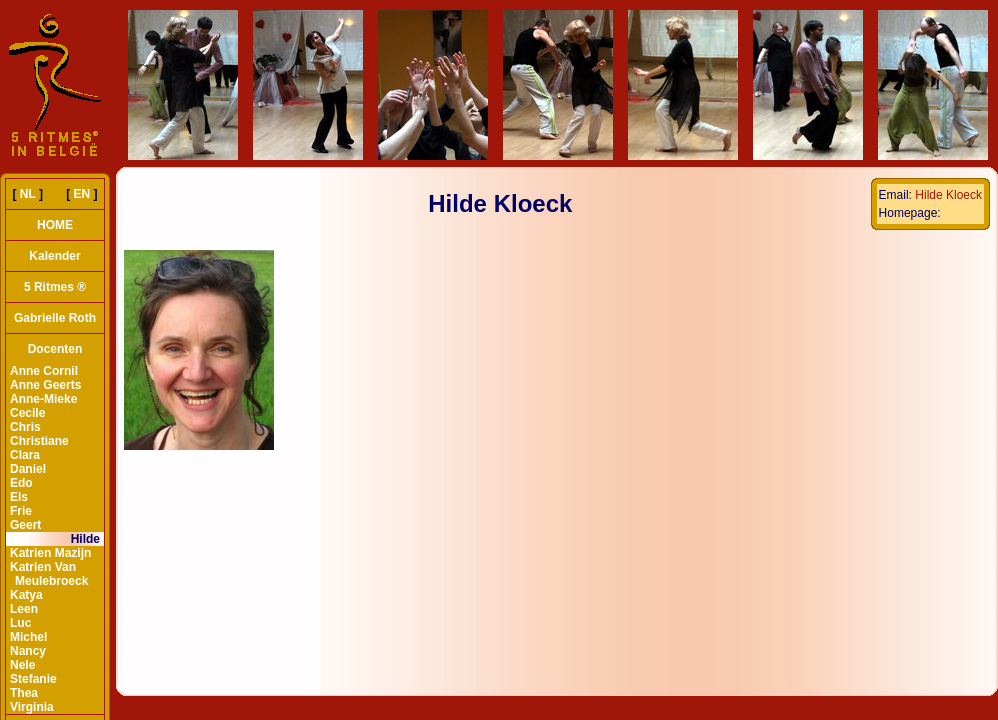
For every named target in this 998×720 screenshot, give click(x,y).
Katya (26, 595)
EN (82, 194)
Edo (21, 483)
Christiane (39, 441)
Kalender (54, 256)
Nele (22, 665)
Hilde (85, 539)
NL (28, 194)
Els (19, 497)
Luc (20, 623)
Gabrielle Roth (55, 318)
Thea (24, 693)
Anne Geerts (45, 385)
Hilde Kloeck (948, 195)
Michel (28, 637)
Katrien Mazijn (50, 553)
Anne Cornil (44, 371)
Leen (24, 609)
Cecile (27, 413)
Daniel (28, 469)
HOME (55, 225)
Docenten (55, 349)
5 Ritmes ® (55, 287)
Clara (25, 455)
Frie (21, 511)
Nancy (28, 651)
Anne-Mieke (43, 399)
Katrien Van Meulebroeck (49, 574)
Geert (25, 525)
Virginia (32, 707)
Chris (25, 427)
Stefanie (33, 679)
